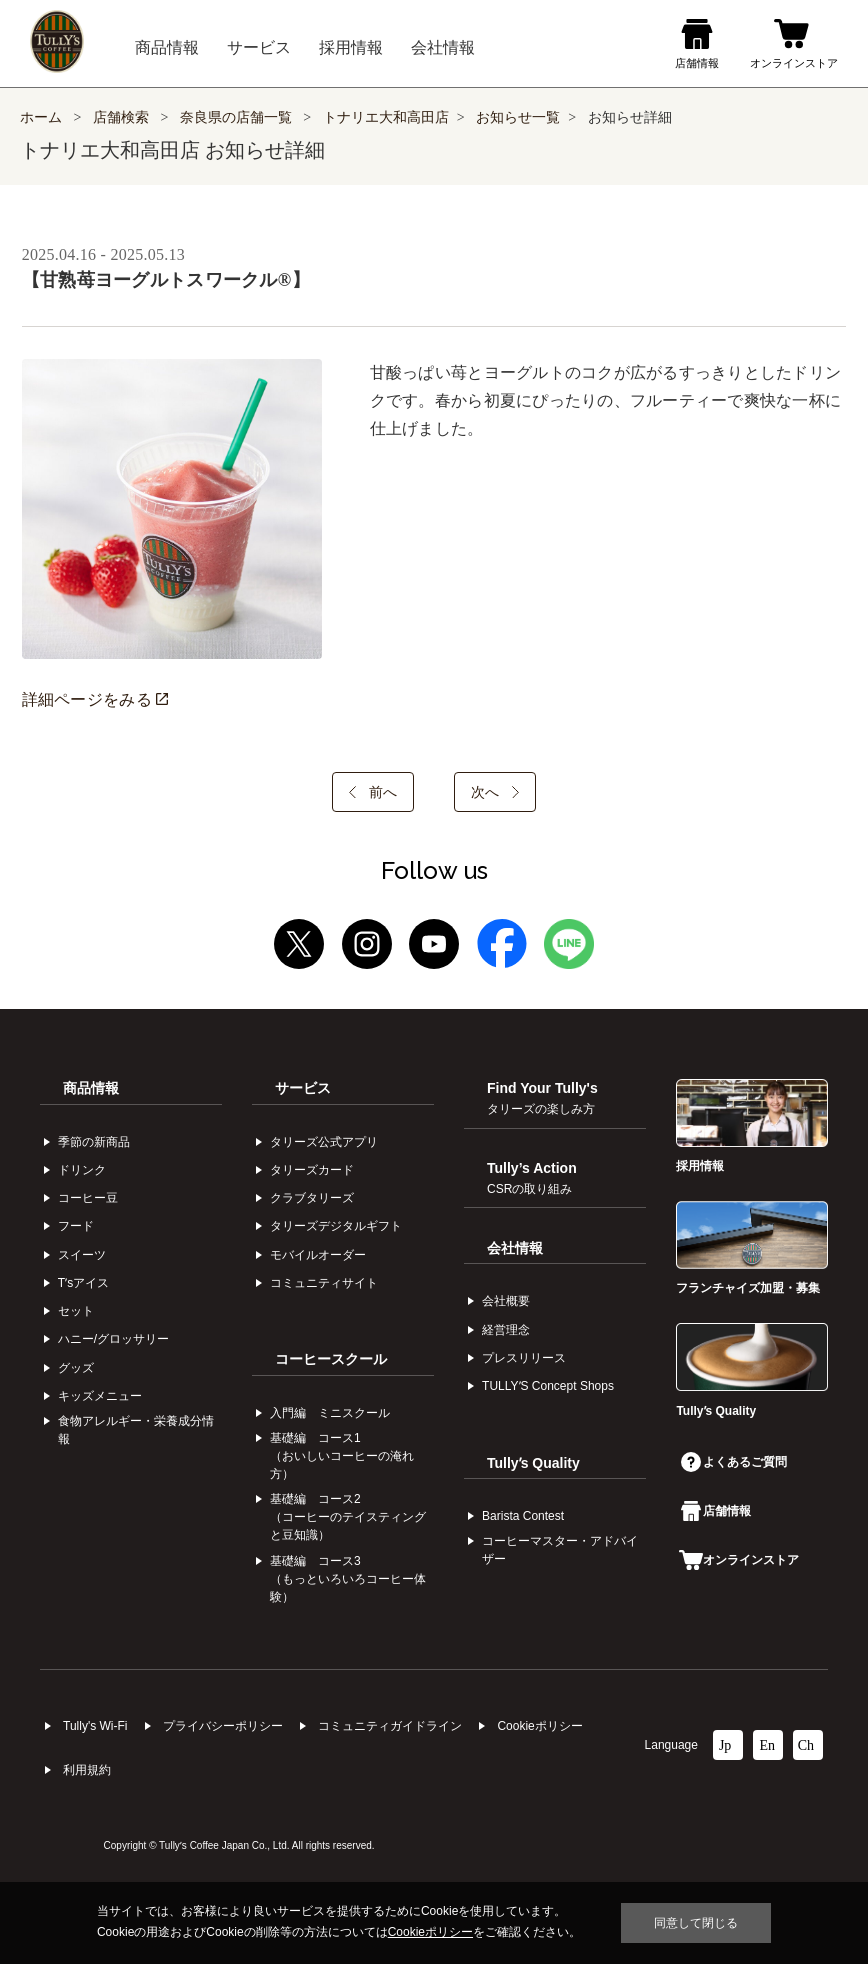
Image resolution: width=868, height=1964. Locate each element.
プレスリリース (524, 1358)
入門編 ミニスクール (330, 1413)
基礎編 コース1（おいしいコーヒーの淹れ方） (342, 1456)
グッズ (76, 1368)
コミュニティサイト (324, 1283)
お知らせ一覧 (518, 117)
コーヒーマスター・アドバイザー (560, 1550)
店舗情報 (716, 1511)
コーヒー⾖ (88, 1198)
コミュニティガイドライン (390, 1726)
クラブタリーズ (312, 1198)
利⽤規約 (87, 1770)
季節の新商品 (94, 1142)
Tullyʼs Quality (533, 1463)
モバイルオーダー (318, 1255)
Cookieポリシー (539, 1726)
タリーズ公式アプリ (324, 1142)
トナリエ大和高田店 (386, 117)
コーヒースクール (331, 1359)
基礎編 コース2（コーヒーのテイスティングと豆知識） (348, 1517)
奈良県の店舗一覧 (238, 117)
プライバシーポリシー (223, 1726)
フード (76, 1226)
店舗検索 (121, 117)
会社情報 (515, 1248)
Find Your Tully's (542, 1098)
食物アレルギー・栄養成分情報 (136, 1430)
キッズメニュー (100, 1396)
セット (76, 1311)
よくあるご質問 (734, 1462)
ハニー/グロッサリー (113, 1339)
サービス (303, 1088)
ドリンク (82, 1170)
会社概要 (506, 1301)
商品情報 (91, 1088)
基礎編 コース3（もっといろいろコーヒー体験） (348, 1579)
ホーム (41, 117)
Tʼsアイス (83, 1283)
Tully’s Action (532, 1178)
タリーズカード (312, 1170)
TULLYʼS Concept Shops (548, 1386)
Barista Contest (523, 1516)
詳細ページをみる (95, 699)
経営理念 (506, 1330)
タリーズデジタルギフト (336, 1226)
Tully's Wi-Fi (95, 1726)
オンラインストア (739, 1560)
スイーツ (82, 1255)
